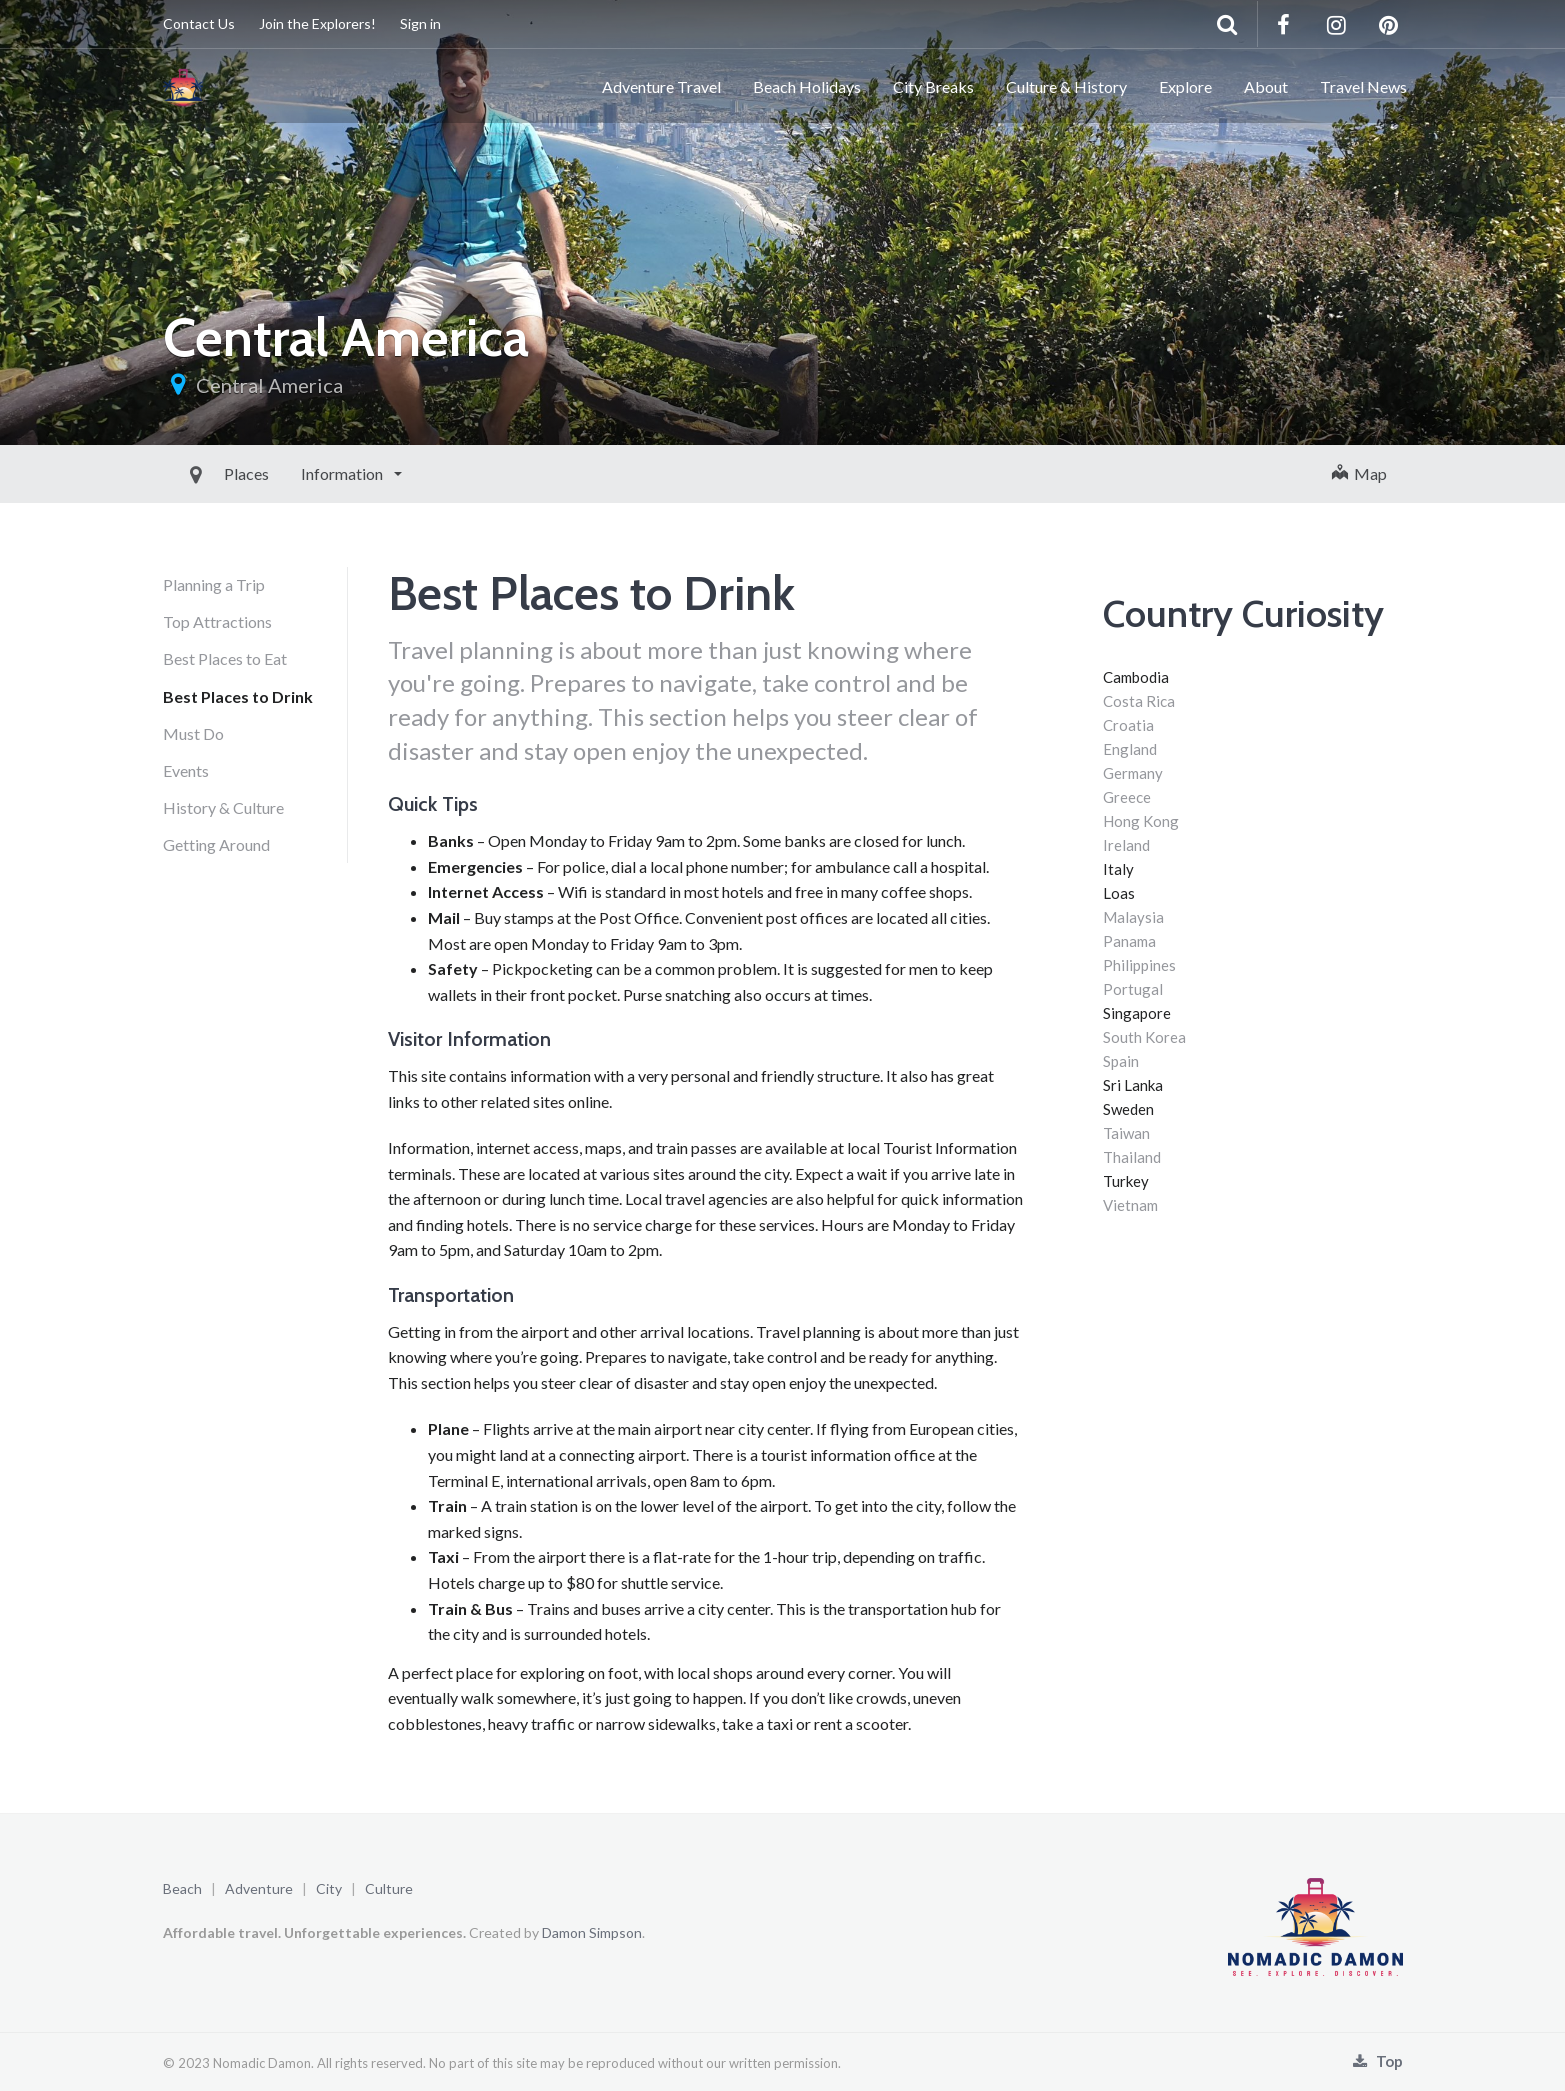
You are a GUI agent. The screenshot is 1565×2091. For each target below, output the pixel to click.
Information (298, 473)
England (1130, 749)
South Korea (1144, 1037)
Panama (1129, 941)
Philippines (1139, 965)
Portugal (1133, 989)
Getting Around (216, 844)
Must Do (193, 733)
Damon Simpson (592, 1932)
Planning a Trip (214, 584)
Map (1359, 473)
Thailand (1132, 1157)
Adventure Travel (661, 86)
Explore (1185, 86)
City (329, 1888)
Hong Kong (1141, 821)
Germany (1133, 773)
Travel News (1363, 86)
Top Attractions (217, 621)
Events (186, 770)
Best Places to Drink (238, 696)
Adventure (259, 1888)
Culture (389, 1888)
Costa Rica (1139, 701)
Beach (182, 1888)
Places (201, 473)
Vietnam (1130, 1205)
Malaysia (1133, 917)
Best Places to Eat (225, 658)
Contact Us (199, 23)
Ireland (1126, 845)
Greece (1127, 797)
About (1266, 86)
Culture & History (1066, 86)
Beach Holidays (807, 86)
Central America (269, 385)
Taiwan (1126, 1133)
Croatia (1128, 725)
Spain (1121, 1061)
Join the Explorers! (317, 23)
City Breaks (933, 86)
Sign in (420, 23)
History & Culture (223, 807)
